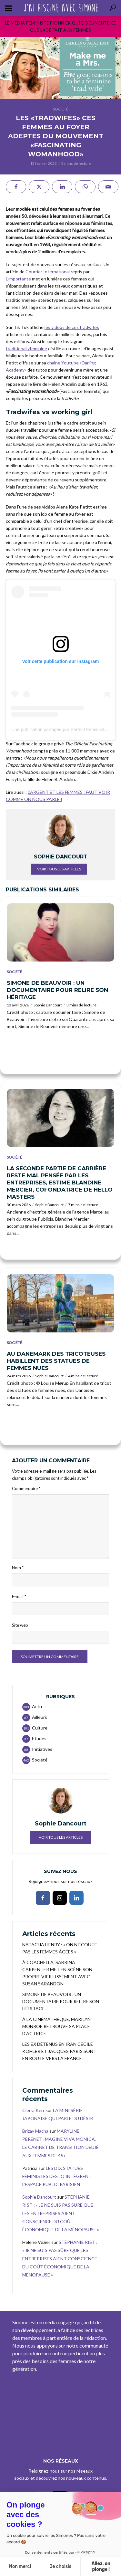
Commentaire (26, 1488)
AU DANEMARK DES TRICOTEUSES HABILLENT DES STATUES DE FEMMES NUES (56, 1361)
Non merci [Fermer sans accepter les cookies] (20, 2566)
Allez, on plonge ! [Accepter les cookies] (101, 2566)
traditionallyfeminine (26, 348)
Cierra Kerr (33, 2110)
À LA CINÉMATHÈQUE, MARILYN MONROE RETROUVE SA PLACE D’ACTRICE (56, 2026)
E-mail (19, 1596)
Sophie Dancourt (48, 1005)
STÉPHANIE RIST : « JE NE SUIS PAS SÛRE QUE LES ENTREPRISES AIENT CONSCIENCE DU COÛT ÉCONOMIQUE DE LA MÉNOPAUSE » (60, 2213)
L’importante (18, 278)
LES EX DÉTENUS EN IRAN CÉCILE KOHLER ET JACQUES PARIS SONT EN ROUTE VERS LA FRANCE (59, 2051)
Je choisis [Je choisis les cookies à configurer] (60, 2566)
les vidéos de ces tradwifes (72, 327)
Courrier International (47, 271)
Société (60, 109)
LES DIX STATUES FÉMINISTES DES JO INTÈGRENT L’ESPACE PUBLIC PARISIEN (57, 2176)
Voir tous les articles (59, 869)
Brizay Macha (35, 2131)
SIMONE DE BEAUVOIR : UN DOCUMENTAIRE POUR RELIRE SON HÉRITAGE (57, 990)
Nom (18, 1567)
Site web (20, 1625)
